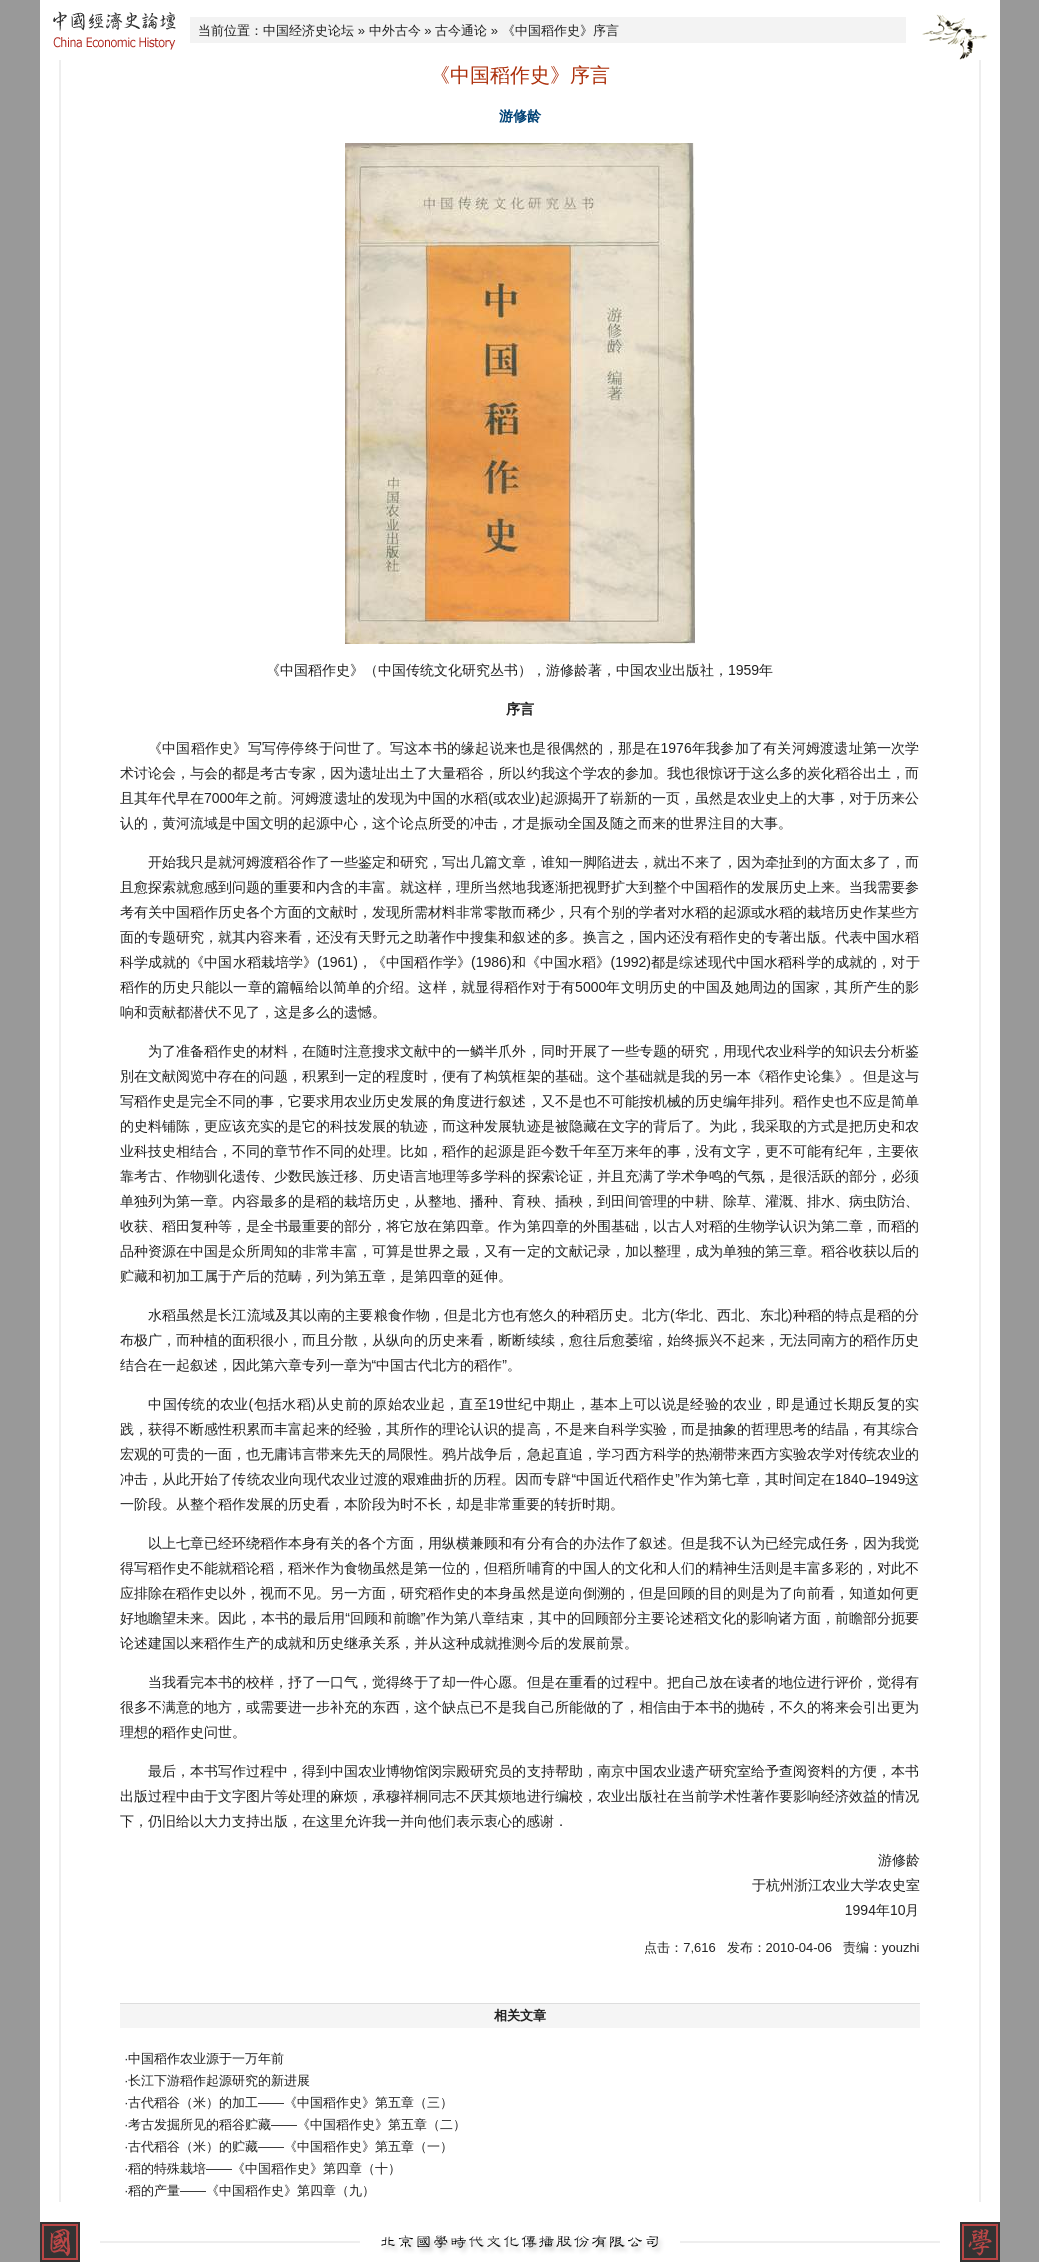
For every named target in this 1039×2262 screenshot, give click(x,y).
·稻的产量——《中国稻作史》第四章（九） (250, 2190)
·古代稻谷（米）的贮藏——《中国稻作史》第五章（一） (289, 2146)
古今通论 (461, 30)
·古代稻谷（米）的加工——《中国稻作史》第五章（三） (289, 2102)
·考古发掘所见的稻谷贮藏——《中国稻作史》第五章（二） (296, 2124)
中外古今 (395, 30)
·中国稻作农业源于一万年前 (205, 2058)
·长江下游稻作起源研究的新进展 (218, 2080)
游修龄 (520, 116)
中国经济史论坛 (308, 30)
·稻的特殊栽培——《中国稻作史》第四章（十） (263, 2168)
